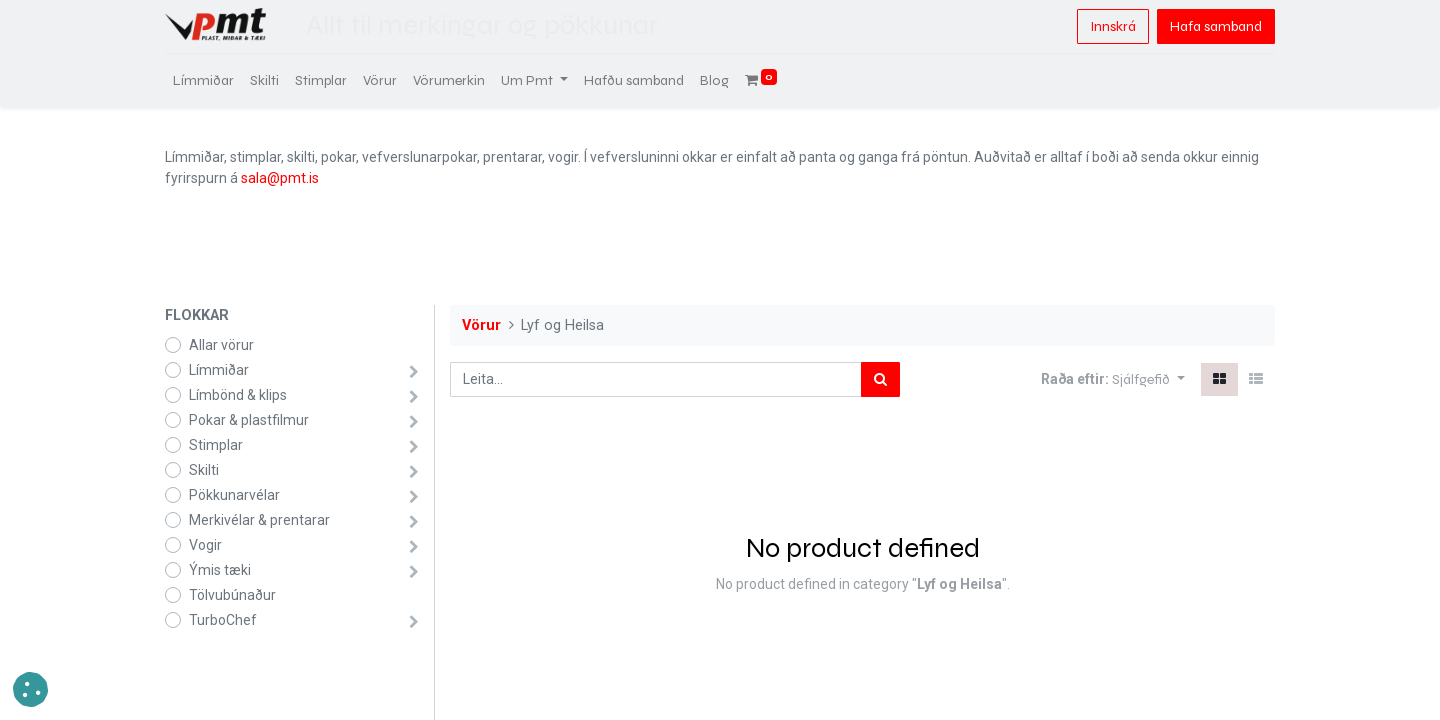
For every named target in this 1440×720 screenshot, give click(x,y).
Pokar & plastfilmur (249, 420)
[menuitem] (203, 80)
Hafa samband (1216, 26)
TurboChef (223, 620)
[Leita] (880, 379)
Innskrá (1113, 26)
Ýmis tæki (220, 570)
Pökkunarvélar (234, 495)
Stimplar (216, 445)
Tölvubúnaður (232, 595)
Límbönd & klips (238, 395)
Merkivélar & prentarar (259, 520)
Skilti (204, 470)
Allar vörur (221, 345)
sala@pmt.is (280, 178)
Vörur (481, 325)
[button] (1148, 379)
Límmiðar (219, 370)
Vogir (205, 545)
